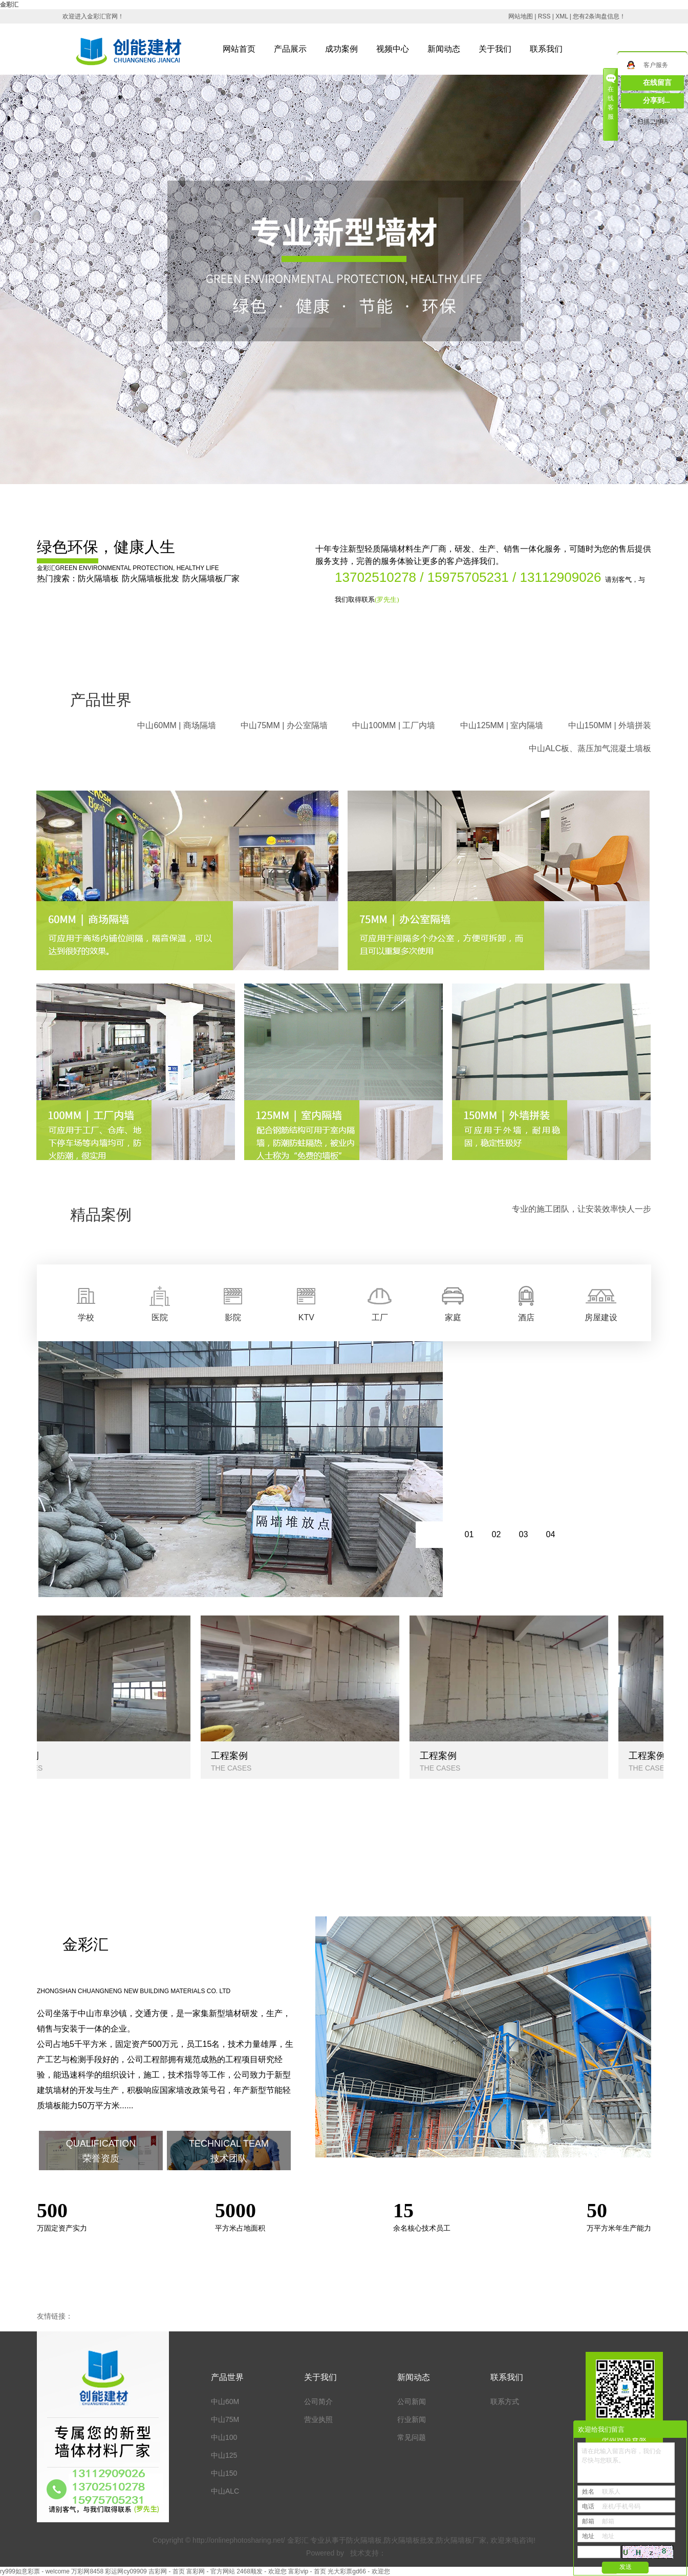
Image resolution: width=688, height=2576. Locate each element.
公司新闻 (411, 2401)
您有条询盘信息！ (599, 16)
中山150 (224, 2473)
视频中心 (392, 49)
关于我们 (495, 49)
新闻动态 (443, 49)
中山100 (224, 2437)
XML (561, 16)
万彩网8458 (87, 2571)
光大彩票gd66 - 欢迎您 (359, 2571)
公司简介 (318, 2401)
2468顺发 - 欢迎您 (261, 2571)
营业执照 (318, 2419)
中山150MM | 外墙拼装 (609, 725)
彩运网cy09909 (125, 2571)
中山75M (225, 2419)
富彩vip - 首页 (307, 2571)
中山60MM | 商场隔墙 (176, 725)
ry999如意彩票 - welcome (35, 2571)
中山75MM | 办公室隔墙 (284, 725)
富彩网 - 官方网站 (210, 2571)
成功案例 (341, 49)
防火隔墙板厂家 (211, 578)
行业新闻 (411, 2419)
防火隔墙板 (98, 578)
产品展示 (290, 49)
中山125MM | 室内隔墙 (501, 725)
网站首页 (239, 49)
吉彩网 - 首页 (166, 2571)
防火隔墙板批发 (150, 578)
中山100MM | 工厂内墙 (393, 725)
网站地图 (520, 16)
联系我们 (546, 49)
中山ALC (225, 2491)
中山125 (224, 2455)
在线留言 (657, 82)
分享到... (656, 100)
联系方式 (504, 2401)
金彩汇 (9, 4)
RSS (544, 16)
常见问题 (411, 2437)
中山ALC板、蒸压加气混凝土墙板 (590, 748)
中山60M (225, 2401)
